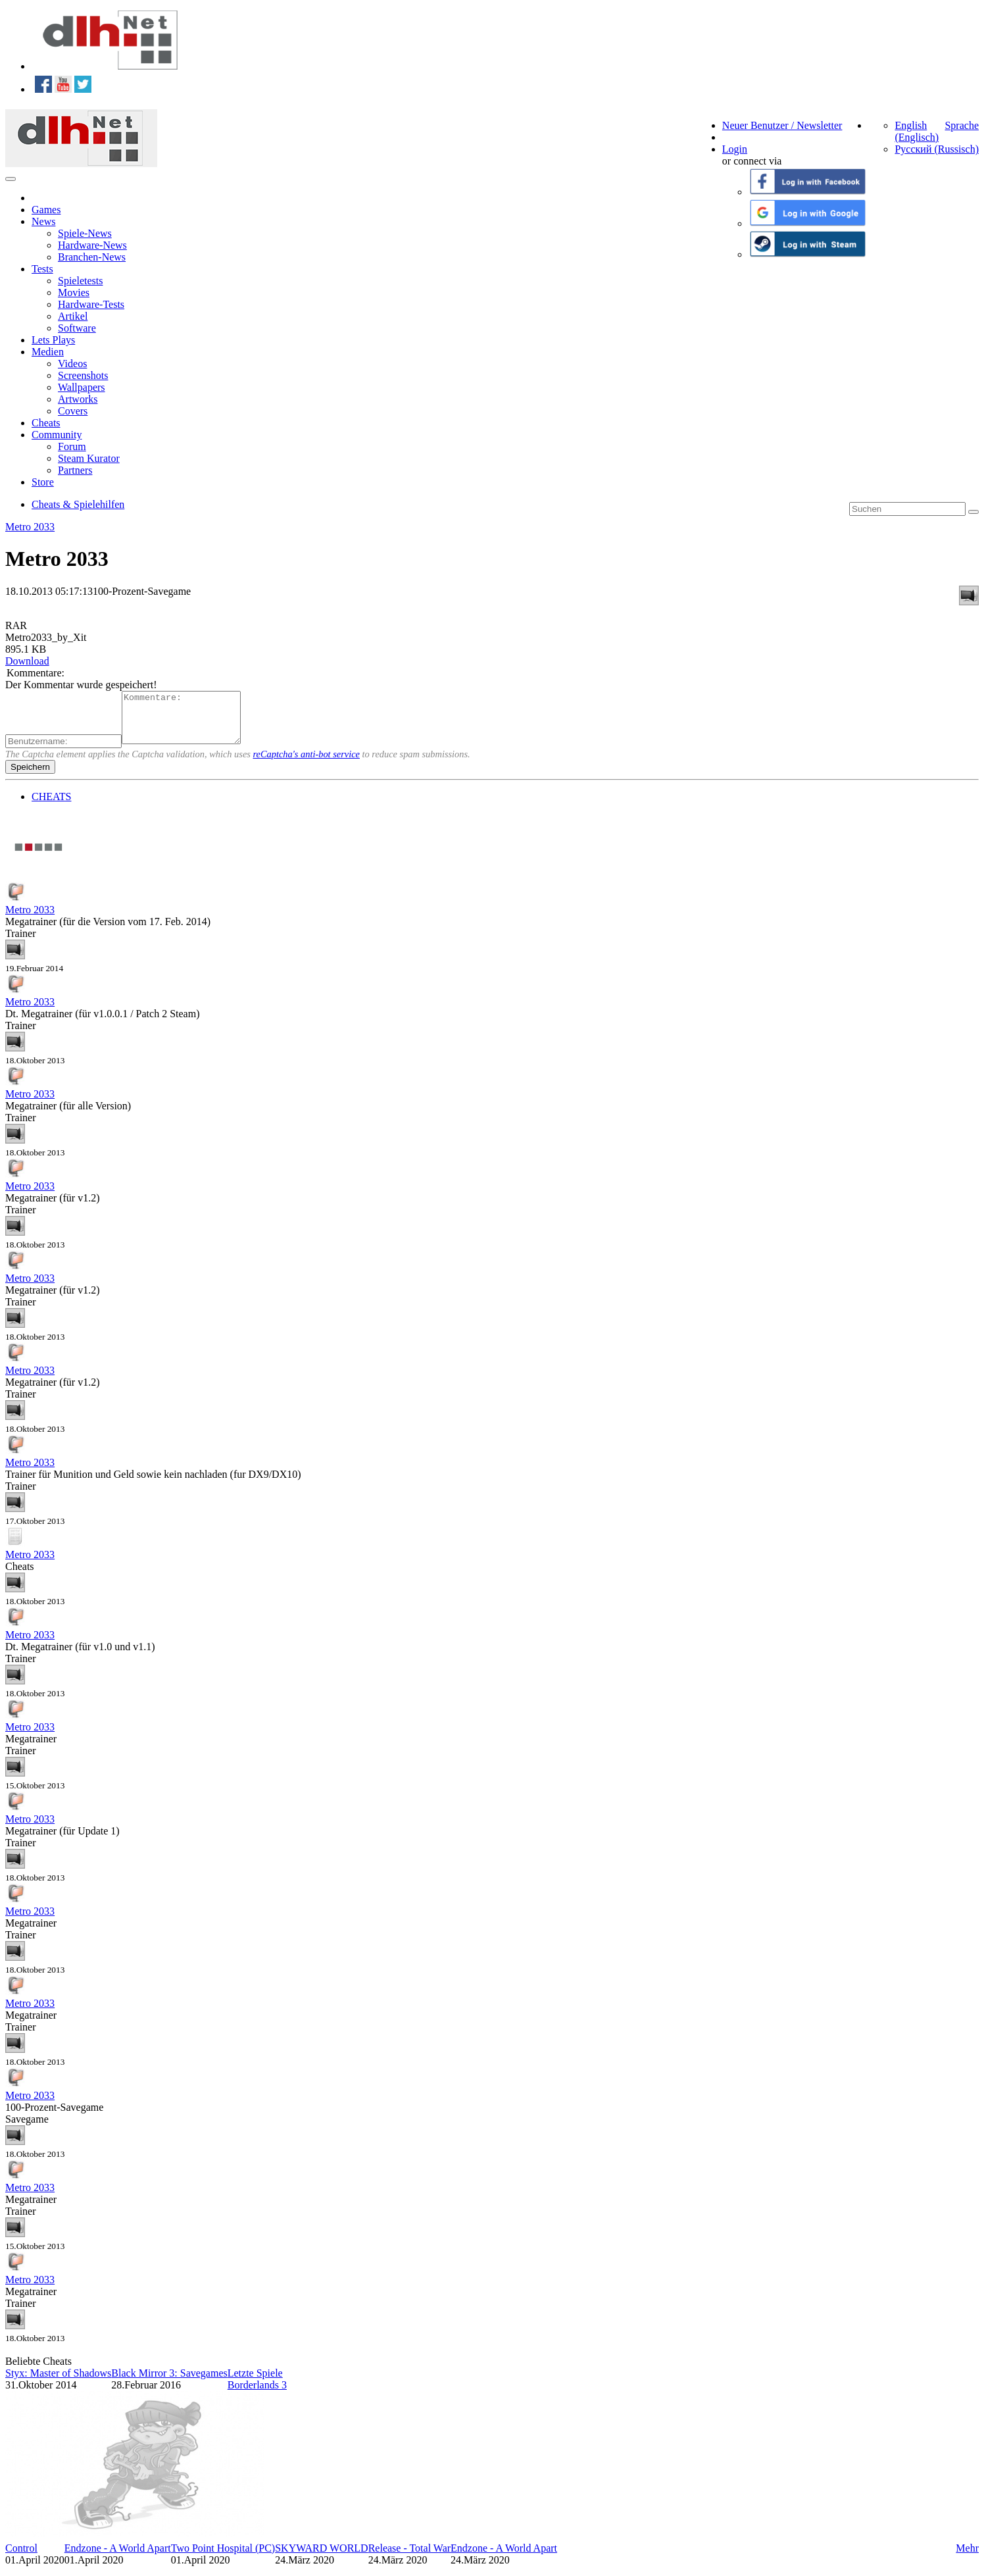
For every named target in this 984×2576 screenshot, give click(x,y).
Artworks (77, 399)
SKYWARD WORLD (321, 2557)
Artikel (72, 316)
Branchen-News (92, 257)
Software (77, 328)
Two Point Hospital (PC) (223, 2557)
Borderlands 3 (257, 2394)
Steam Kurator (89, 458)
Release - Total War (409, 2557)
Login (734, 149)
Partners (75, 470)
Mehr (967, 2557)
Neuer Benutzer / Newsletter (782, 125)
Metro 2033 (30, 526)
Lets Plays (53, 339)
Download (27, 661)
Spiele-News (85, 233)
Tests (42, 268)
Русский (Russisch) (937, 149)
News (43, 221)
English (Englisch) (917, 131)
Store (43, 482)
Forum (72, 446)
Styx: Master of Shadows (58, 2382)
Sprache (962, 125)
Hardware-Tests (91, 304)
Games (46, 209)
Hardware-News (92, 245)
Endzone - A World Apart (117, 2557)
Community (57, 434)
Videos (72, 363)
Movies (73, 292)
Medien (48, 351)
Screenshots (83, 375)
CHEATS (51, 806)
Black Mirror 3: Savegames (169, 2382)
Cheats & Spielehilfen (78, 504)
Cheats (46, 422)
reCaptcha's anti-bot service (306, 764)
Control (21, 2557)
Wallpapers (81, 387)
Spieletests (80, 280)
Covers (72, 411)
